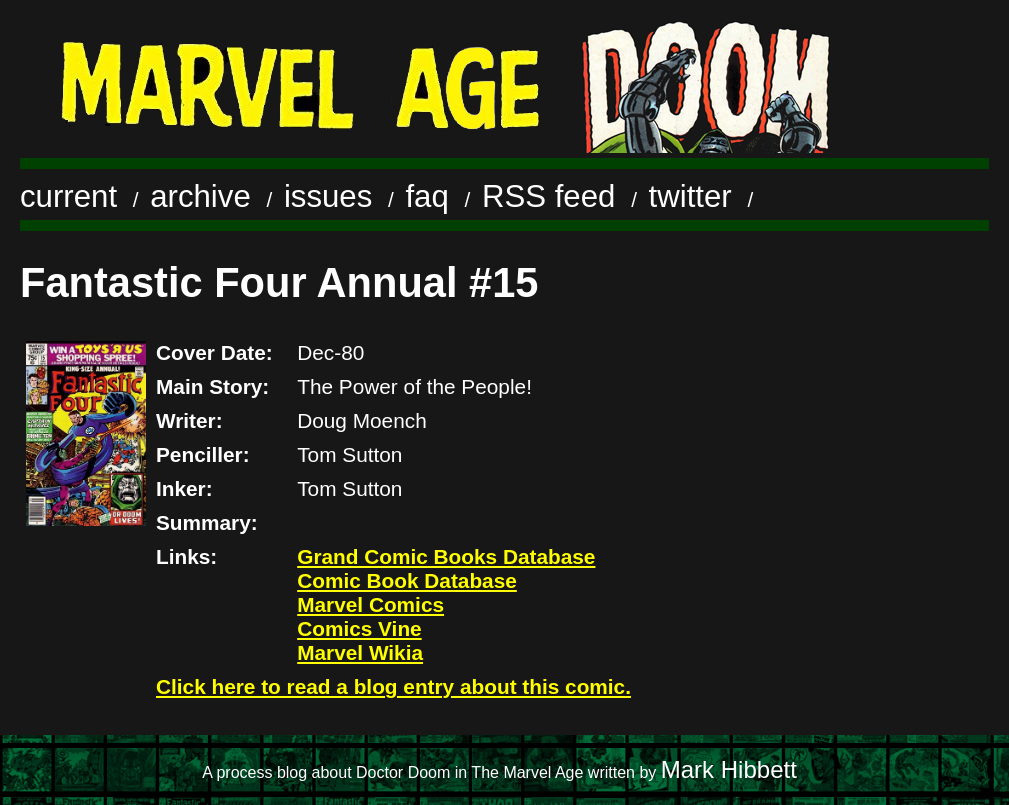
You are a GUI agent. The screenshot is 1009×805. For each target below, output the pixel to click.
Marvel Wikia (360, 652)
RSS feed (549, 196)
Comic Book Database (407, 580)
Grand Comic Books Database (446, 556)
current (68, 196)
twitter (690, 196)
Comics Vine (359, 628)
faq (426, 196)
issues (328, 196)
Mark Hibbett (729, 769)
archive (200, 196)
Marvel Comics (370, 604)
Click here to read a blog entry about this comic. (393, 686)
